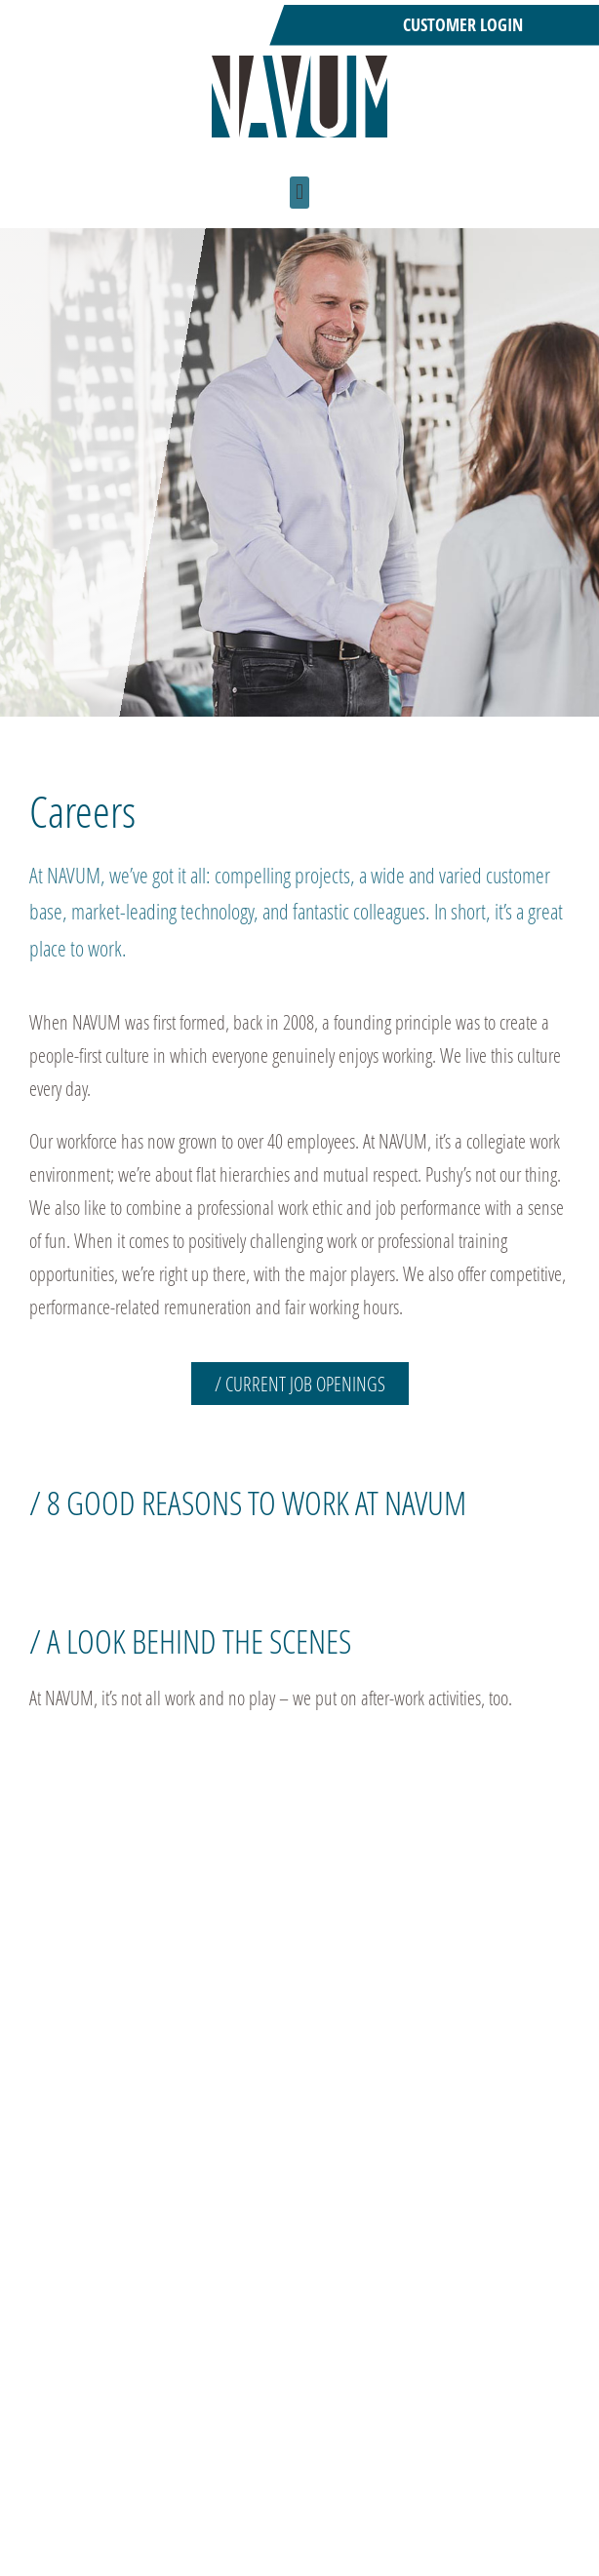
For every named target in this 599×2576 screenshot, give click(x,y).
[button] (299, 192)
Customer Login (463, 25)
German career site (362, 2525)
